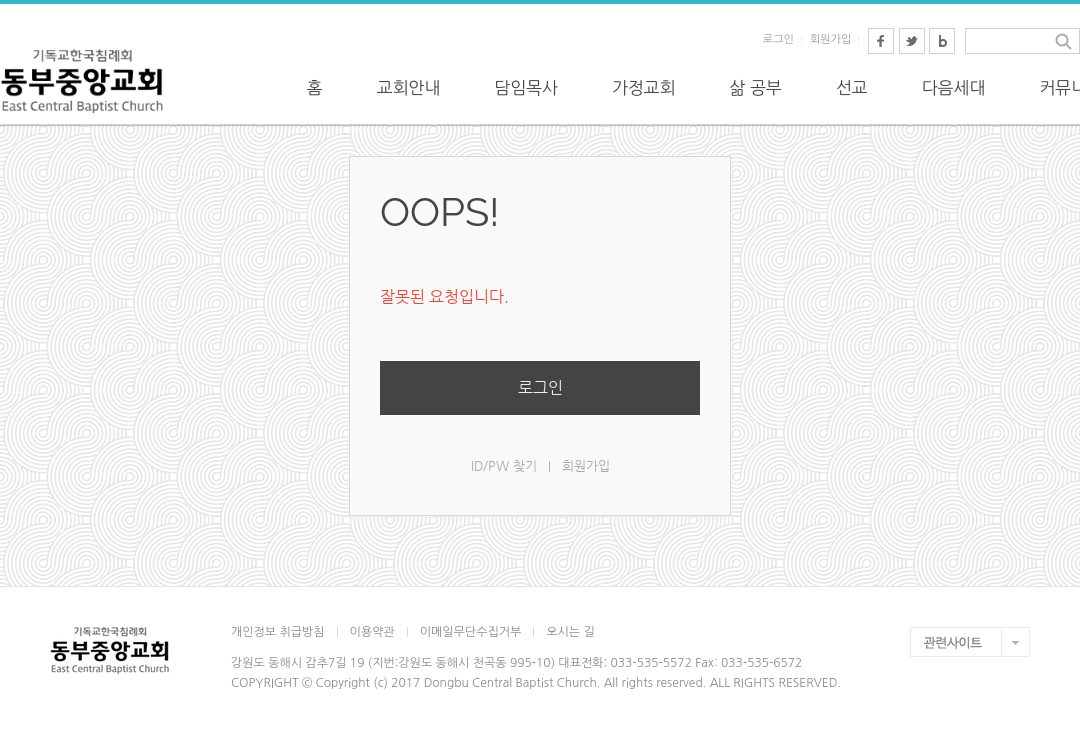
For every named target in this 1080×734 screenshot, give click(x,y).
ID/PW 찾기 (504, 465)
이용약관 (372, 632)
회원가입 (830, 39)
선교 (852, 87)
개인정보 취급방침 (278, 632)
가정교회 (644, 87)
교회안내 (409, 87)
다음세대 (954, 87)
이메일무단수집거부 (471, 632)
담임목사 (526, 87)
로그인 (778, 39)
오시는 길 (570, 632)
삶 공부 (756, 87)
